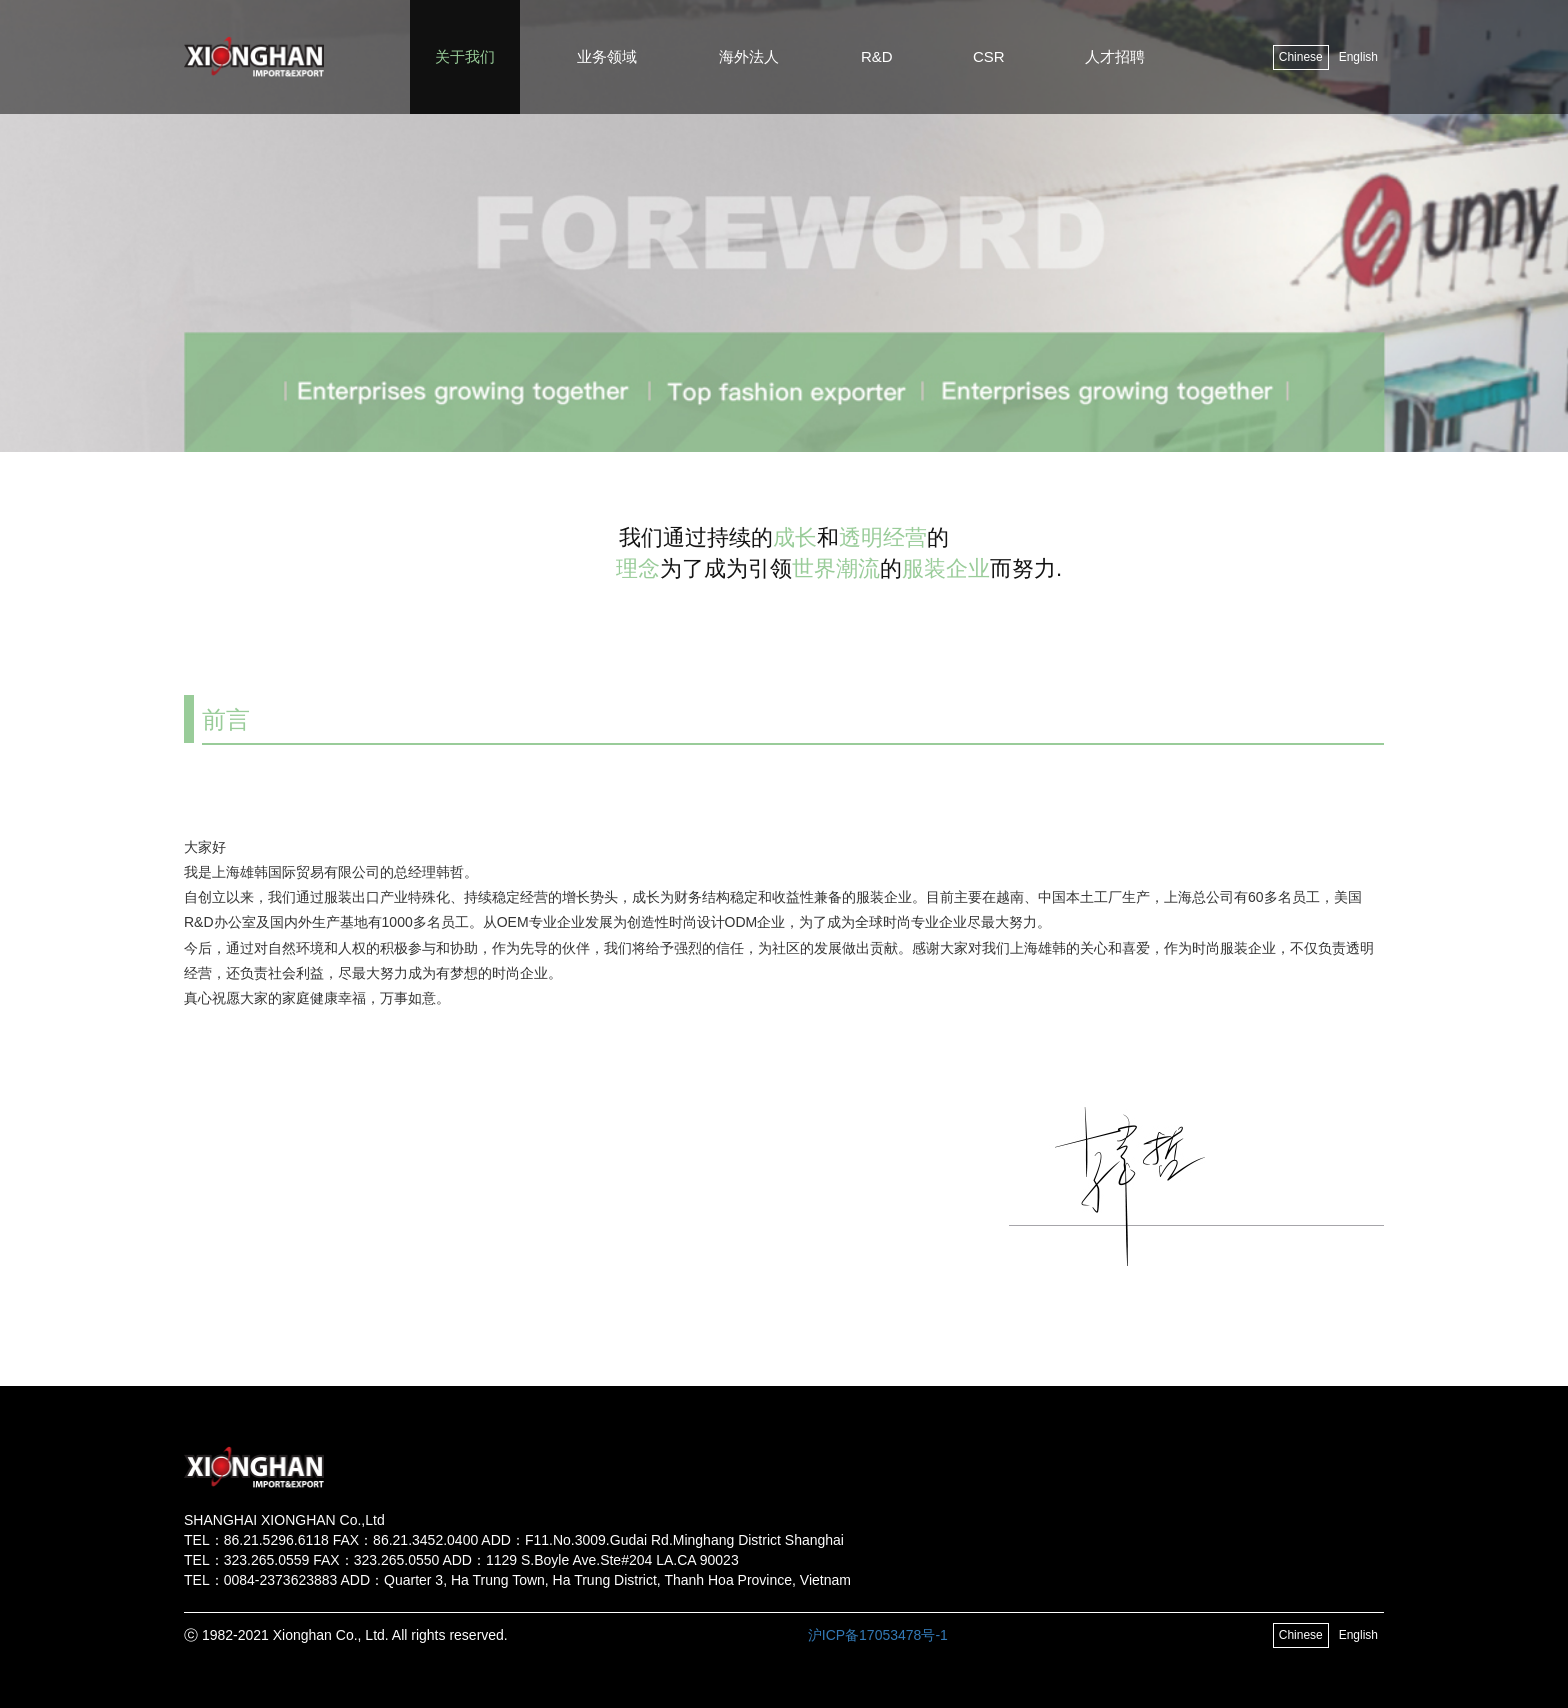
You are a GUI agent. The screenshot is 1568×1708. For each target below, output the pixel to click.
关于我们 (465, 56)
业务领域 (607, 56)
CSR (989, 56)
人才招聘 (1115, 56)
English (1358, 57)
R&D (877, 56)
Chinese (1301, 57)
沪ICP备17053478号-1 (878, 1635)
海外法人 (749, 56)
